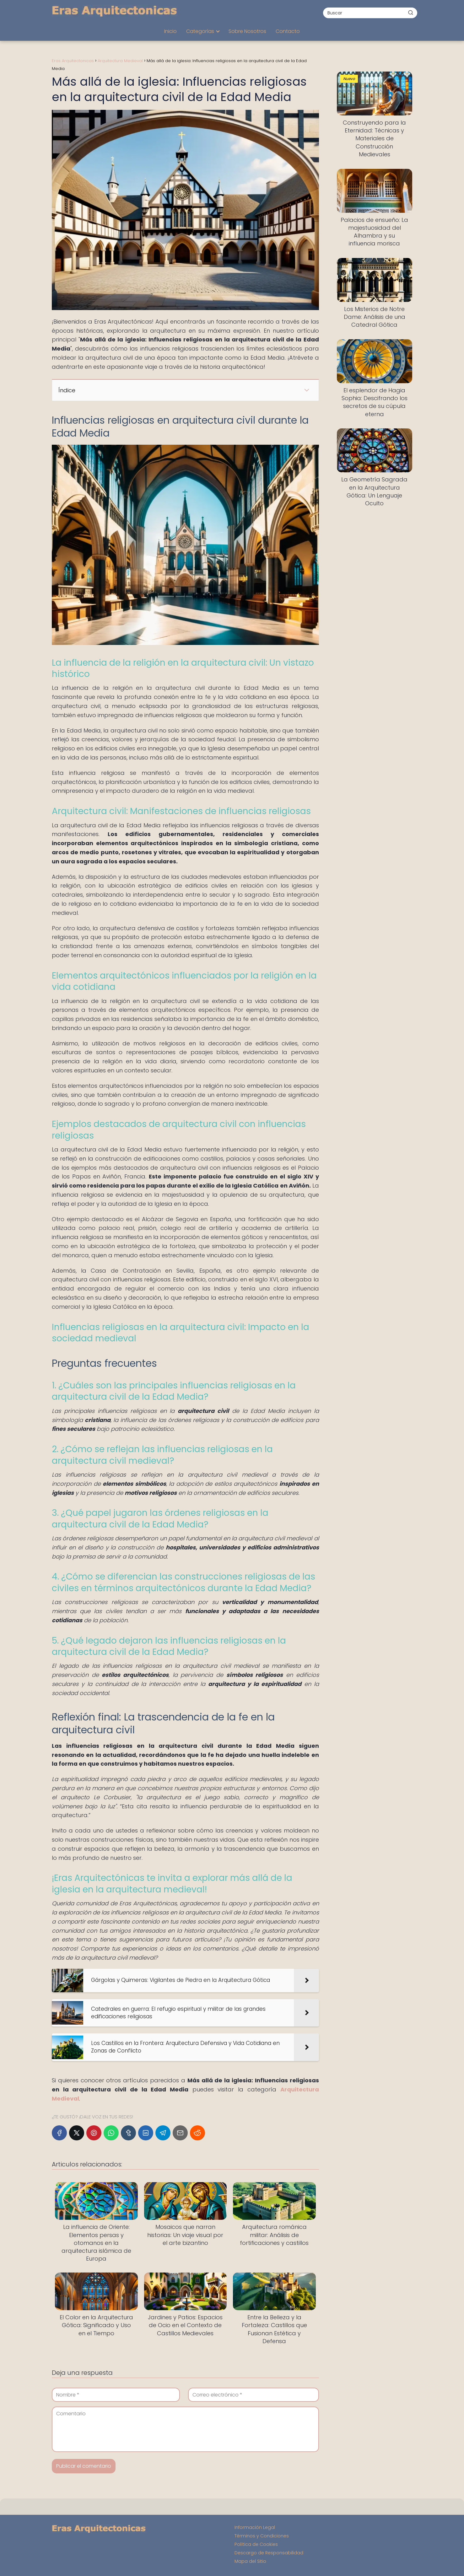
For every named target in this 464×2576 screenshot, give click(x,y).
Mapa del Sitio (250, 2561)
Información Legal (255, 2527)
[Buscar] (410, 13)
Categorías (200, 31)
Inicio (170, 31)
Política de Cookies (256, 2544)
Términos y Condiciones (262, 2536)
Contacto (288, 31)
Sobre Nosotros (247, 31)
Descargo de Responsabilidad (269, 2553)
